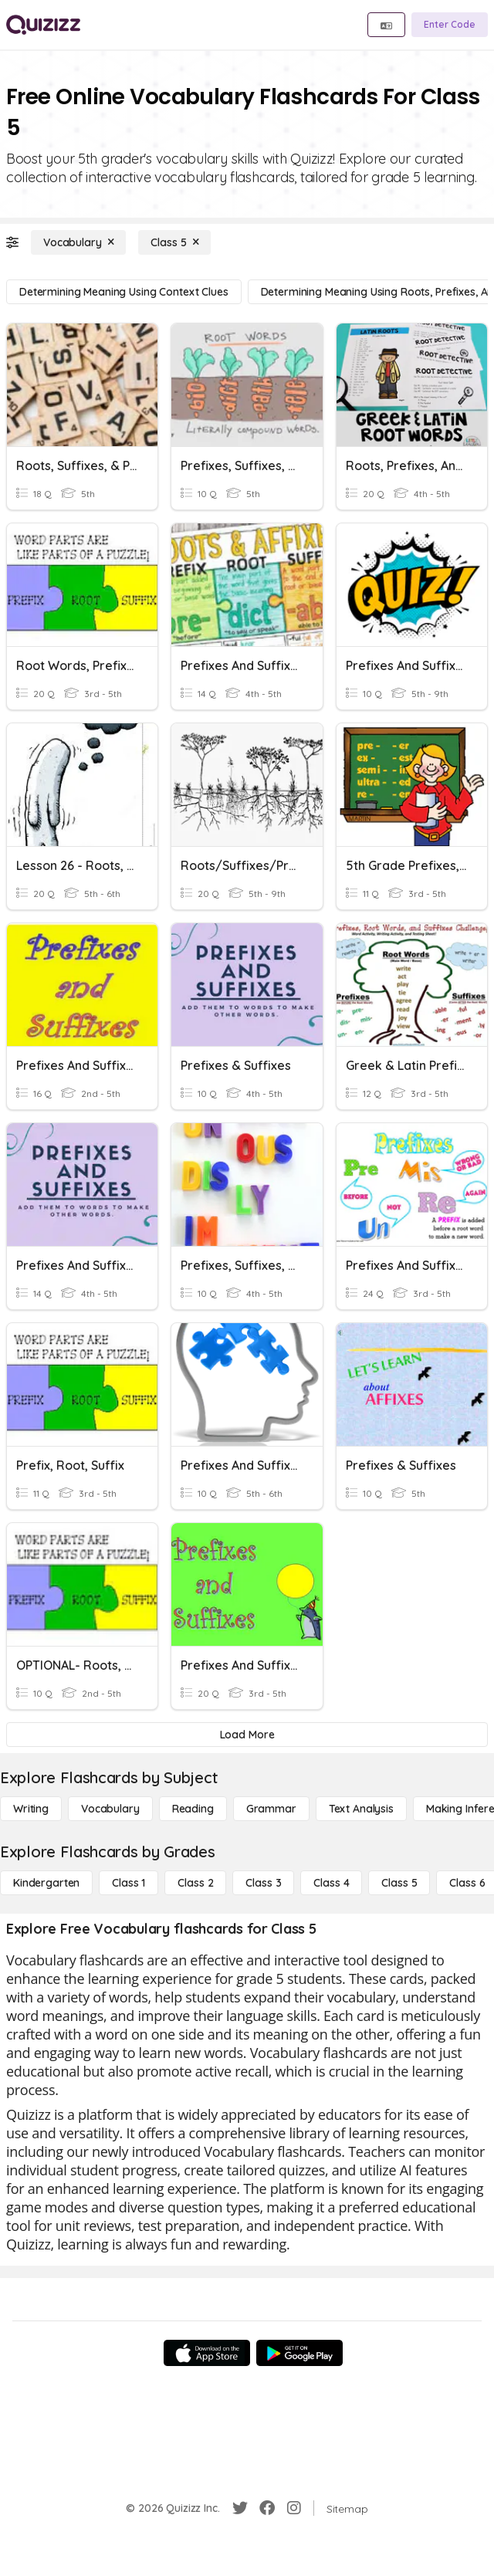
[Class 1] (128, 1882)
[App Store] (207, 2353)
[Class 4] (331, 1882)
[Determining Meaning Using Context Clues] (124, 291)
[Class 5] (174, 242)
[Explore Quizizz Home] (43, 25)
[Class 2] (195, 1882)
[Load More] (247, 1734)
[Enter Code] (449, 24)
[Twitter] (240, 2508)
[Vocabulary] (78, 242)
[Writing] (31, 1808)
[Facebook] (267, 2508)
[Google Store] (299, 2353)
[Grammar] (271, 1808)
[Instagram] (294, 2508)
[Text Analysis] (361, 1808)
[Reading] (193, 1808)
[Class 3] (263, 1882)
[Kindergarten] (46, 1882)
